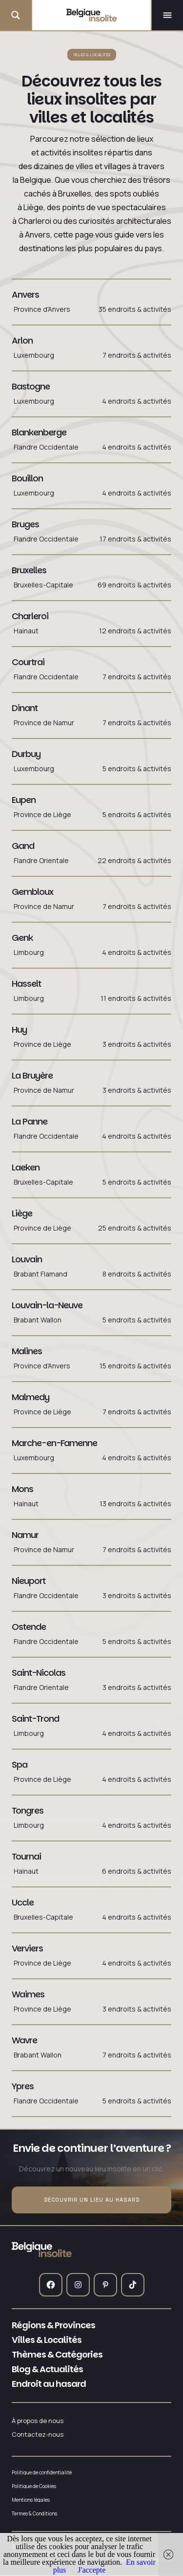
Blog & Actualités (47, 2369)
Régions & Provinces (53, 2325)
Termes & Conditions (34, 2513)
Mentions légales (31, 2499)
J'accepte (91, 2570)
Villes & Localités (46, 2340)
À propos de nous (37, 2421)
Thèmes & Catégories (57, 2354)
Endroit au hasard (49, 2384)
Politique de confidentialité (42, 2472)
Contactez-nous (37, 2434)
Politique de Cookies (34, 2486)
